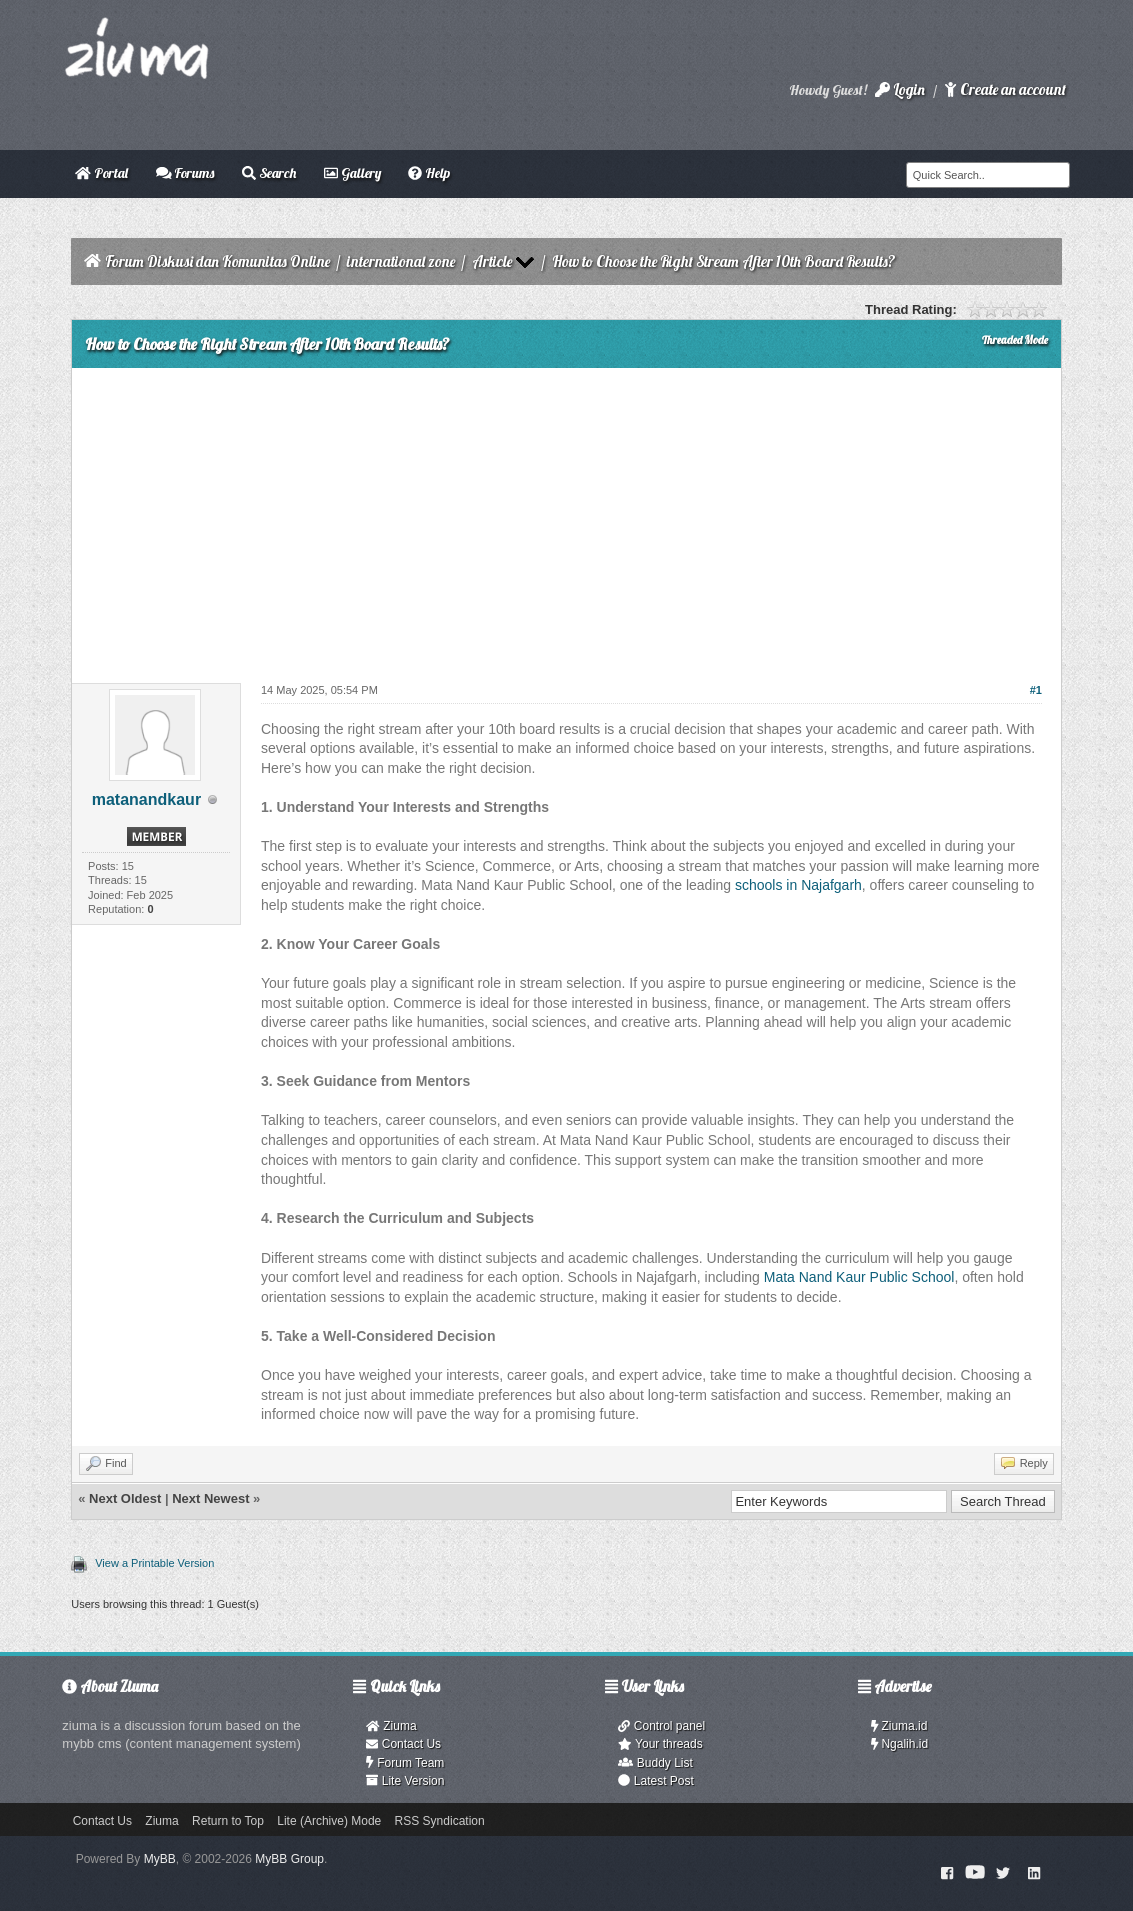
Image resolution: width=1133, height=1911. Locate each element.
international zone (401, 261)
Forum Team (405, 1763)
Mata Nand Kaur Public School (859, 1277)
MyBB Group (289, 1859)
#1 (1036, 690)
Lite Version (405, 1781)
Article (492, 261)
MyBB (160, 1859)
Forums (185, 173)
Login (900, 89)
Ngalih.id (900, 1744)
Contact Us (403, 1744)
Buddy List (655, 1763)
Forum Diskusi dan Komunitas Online (217, 261)
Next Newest (210, 1498)
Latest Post (655, 1781)
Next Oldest (125, 1498)
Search (269, 173)
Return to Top (228, 1821)
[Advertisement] (566, 518)
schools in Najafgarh (798, 885)
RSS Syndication (440, 1821)
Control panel (661, 1726)
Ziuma (391, 1726)
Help (429, 173)
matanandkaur (146, 799)
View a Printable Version (154, 1563)
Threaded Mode (1015, 340)
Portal (101, 173)
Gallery (352, 173)
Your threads (660, 1744)
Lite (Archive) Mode (329, 1821)
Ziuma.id (899, 1726)
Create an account (1005, 89)
